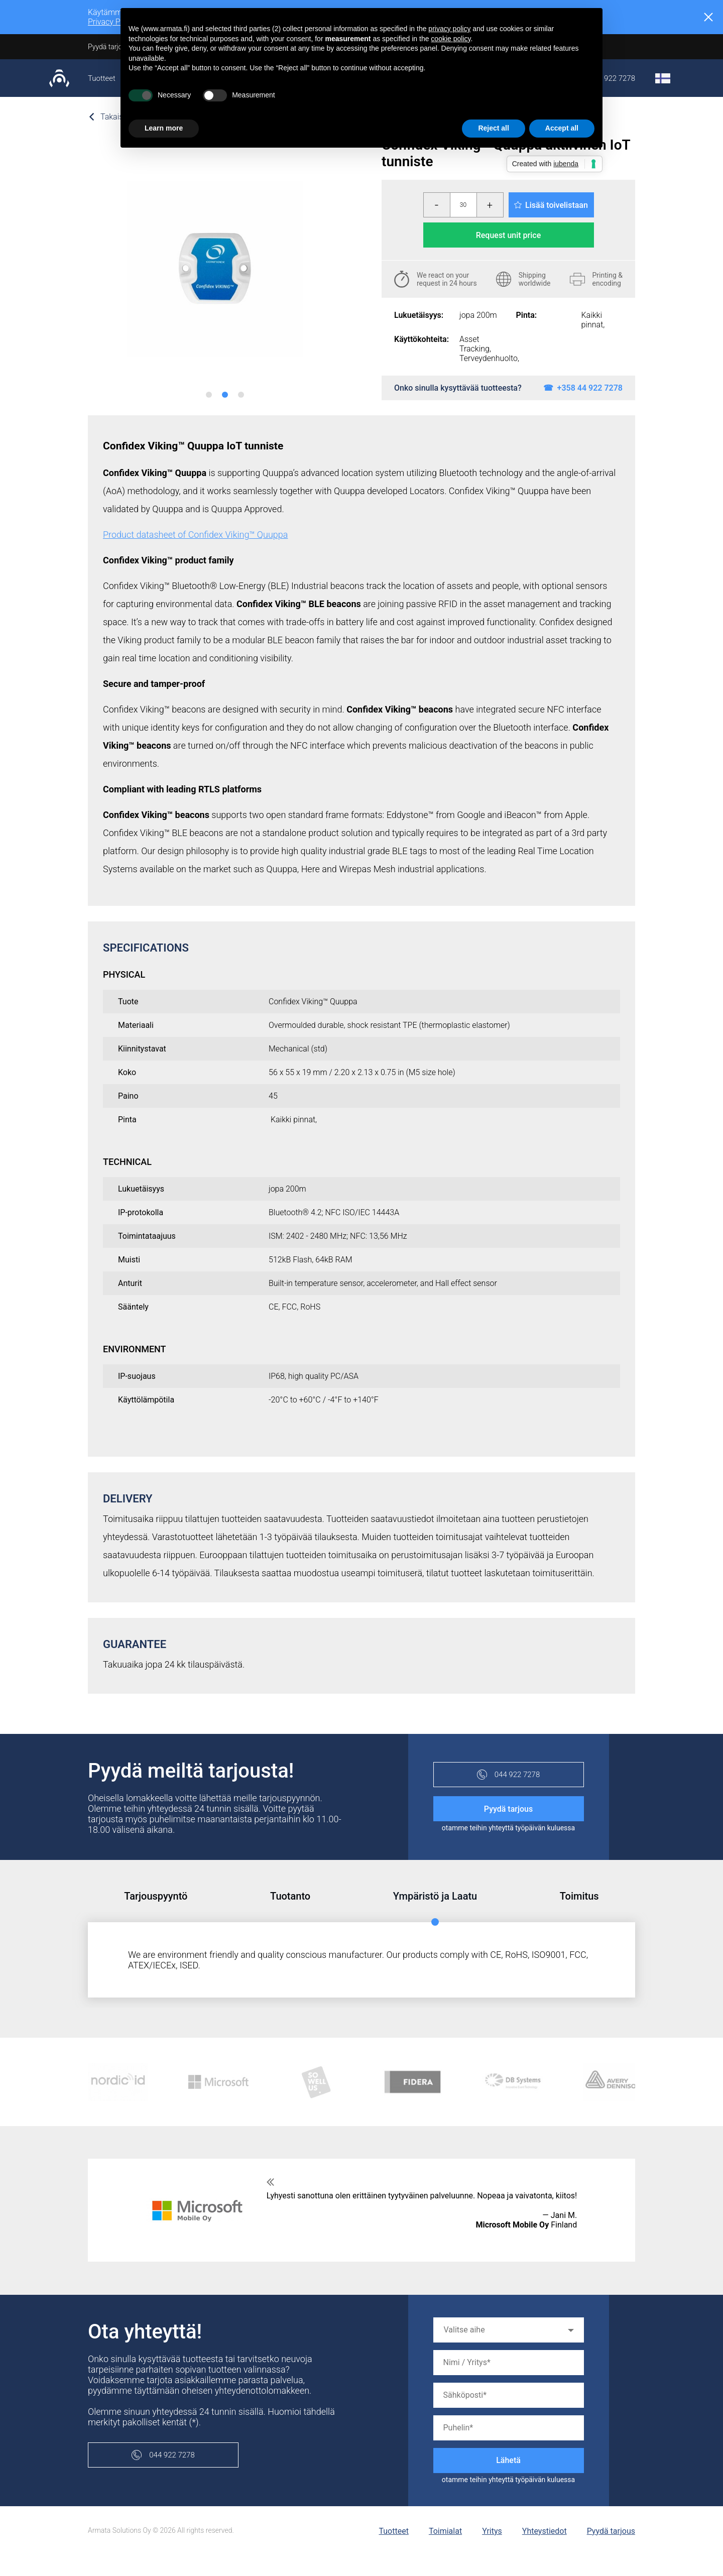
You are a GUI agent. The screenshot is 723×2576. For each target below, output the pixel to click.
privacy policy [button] (449, 29)
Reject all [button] (493, 128)
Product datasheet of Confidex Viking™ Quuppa (195, 534)
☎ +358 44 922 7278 (583, 388)
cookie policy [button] (450, 39)
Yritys (492, 2531)
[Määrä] (463, 205)
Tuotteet (101, 78)
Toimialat (445, 2531)
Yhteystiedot (544, 2531)
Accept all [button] (561, 128)
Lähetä (508, 2460)
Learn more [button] (164, 128)
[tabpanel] (214, 268)
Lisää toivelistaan (551, 205)
